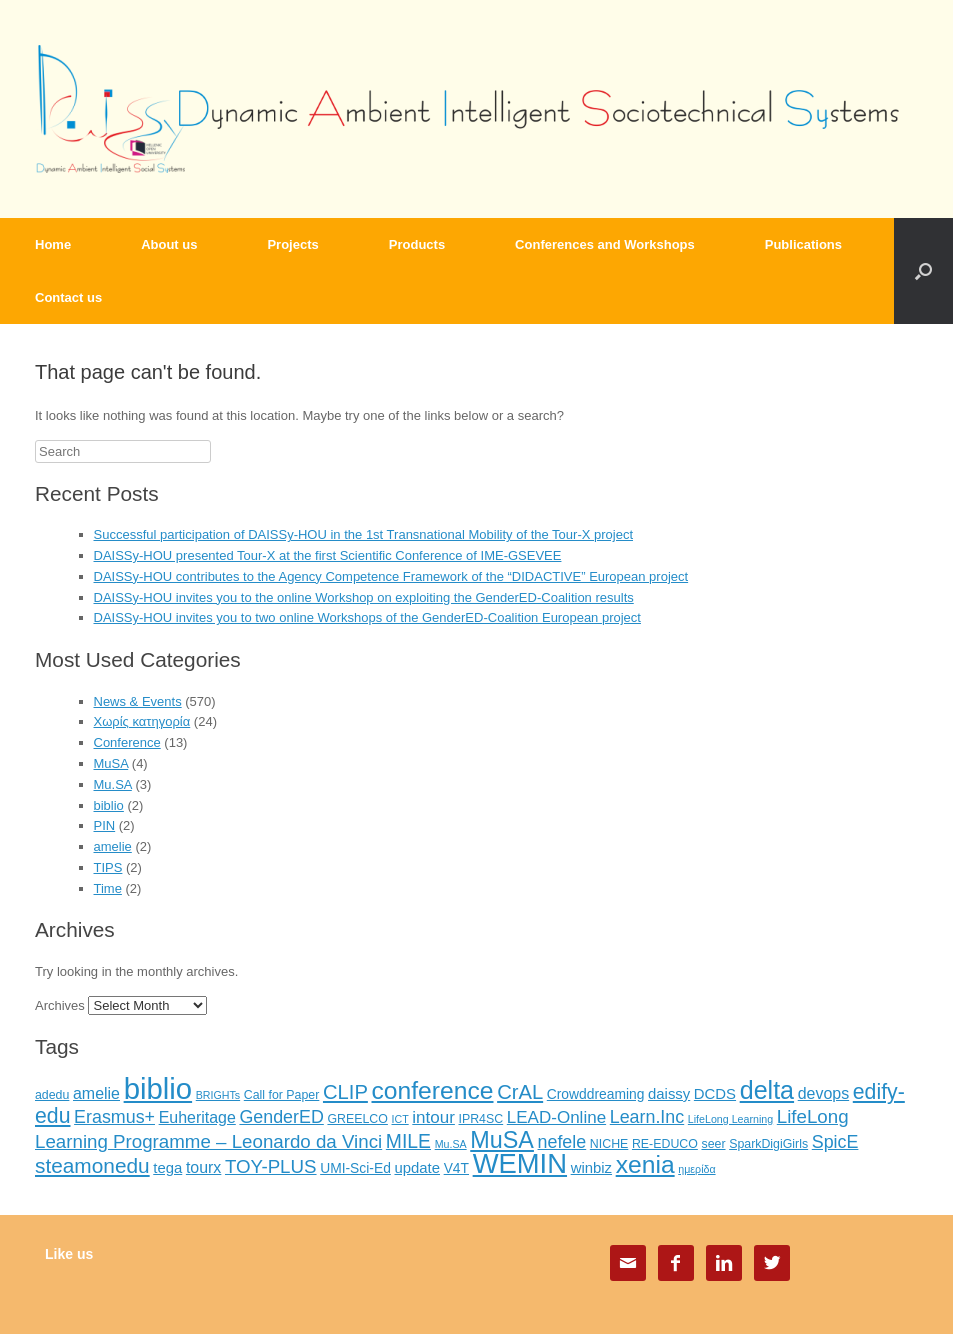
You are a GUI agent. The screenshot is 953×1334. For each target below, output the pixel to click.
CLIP (345, 1092)
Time (108, 888)
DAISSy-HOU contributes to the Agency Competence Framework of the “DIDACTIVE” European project (391, 576)
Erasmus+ (114, 1117)
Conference (127, 742)
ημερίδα (696, 1169)
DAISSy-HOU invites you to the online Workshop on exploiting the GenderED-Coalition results (364, 597)
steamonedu (92, 1165)
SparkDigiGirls (768, 1144)
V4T (456, 1168)
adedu (52, 1095)
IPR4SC (481, 1119)
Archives (60, 1005)
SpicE (835, 1142)
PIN (105, 825)
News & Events (138, 701)
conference (433, 1090)
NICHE (609, 1144)
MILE (408, 1141)
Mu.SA (113, 784)
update (417, 1168)
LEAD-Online (556, 1117)
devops (823, 1093)
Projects (292, 244)
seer (713, 1144)
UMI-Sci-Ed (355, 1168)
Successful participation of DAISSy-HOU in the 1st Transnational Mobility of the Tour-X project (364, 534)
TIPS (108, 867)
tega (167, 1168)
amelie (113, 846)
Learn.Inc (647, 1117)
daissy (669, 1094)
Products (417, 244)
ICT (400, 1119)
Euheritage (197, 1117)
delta (767, 1090)
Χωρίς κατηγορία (142, 721)
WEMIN (520, 1163)
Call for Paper (282, 1095)
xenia (645, 1164)
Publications (803, 244)
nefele (562, 1142)
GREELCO (357, 1119)
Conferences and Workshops (605, 244)
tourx (203, 1167)
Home (53, 244)
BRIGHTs (218, 1095)
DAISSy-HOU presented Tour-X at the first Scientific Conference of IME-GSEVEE (328, 555)
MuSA (111, 763)
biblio (109, 805)
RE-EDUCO (665, 1144)
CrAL (520, 1092)
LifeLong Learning (730, 1119)
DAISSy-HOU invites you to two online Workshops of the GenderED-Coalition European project (367, 617)
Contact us (68, 297)
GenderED (281, 1117)
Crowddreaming (596, 1094)
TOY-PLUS (271, 1166)
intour (433, 1117)
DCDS (715, 1094)
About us (169, 244)
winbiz (591, 1168)
